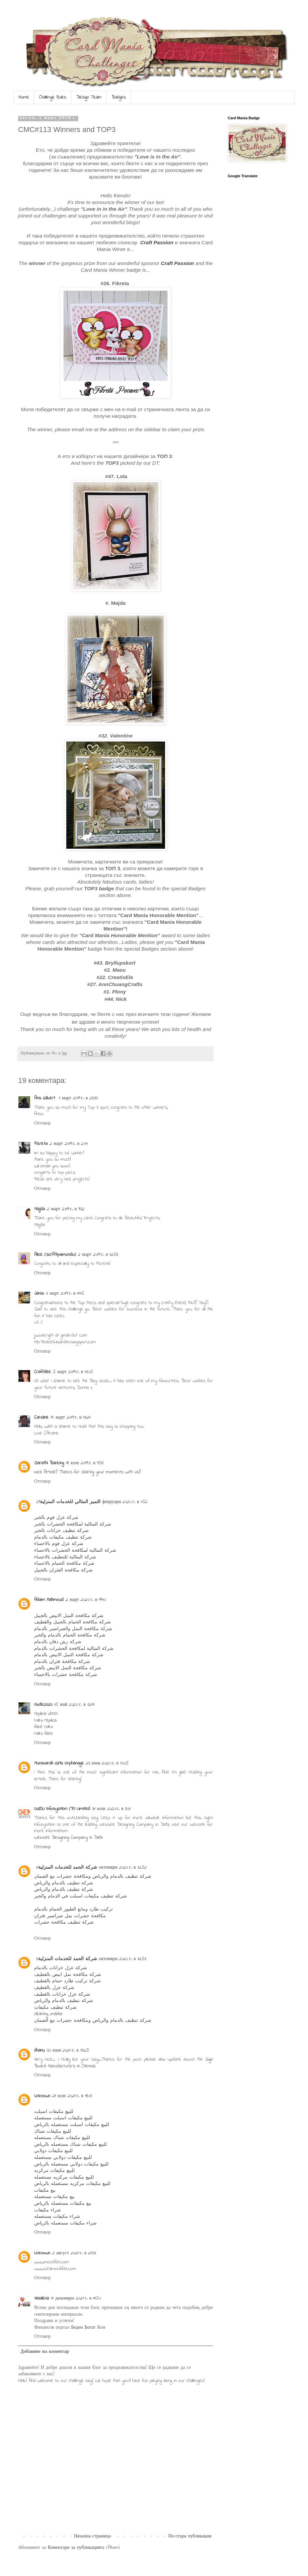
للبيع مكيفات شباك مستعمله (62, 2137)
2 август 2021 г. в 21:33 (74, 2253)
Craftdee (42, 1371)
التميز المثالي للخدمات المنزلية (70, 1501)
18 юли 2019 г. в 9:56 (84, 1463)
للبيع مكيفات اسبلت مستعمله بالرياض (71, 2124)
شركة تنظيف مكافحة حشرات (64, 1922)
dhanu (39, 2050)
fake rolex (43, 1726)
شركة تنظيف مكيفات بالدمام (63, 1537)
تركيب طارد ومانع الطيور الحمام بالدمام (73, 1909)
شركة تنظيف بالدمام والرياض (63, 1883)
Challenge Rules (52, 97)
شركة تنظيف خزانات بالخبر (61, 1530)
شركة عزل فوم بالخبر (56, 1517)
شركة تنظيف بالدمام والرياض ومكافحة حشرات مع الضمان (92, 1876)
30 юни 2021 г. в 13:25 (68, 2050)
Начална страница (92, 2536)
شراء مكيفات (47, 2210)
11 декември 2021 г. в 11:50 (76, 2298)
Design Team (88, 97)
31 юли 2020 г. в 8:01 (111, 1808)
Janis (39, 1293)
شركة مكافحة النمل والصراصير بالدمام (73, 1628)
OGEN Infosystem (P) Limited (62, 1808)
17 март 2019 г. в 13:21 (70, 1417)
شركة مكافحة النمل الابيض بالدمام (68, 1655)
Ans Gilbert (45, 1098)
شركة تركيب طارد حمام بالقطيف (67, 1981)
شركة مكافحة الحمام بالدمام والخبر (69, 1635)
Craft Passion (156, 242)
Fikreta (41, 1143)
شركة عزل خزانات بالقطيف (62, 1994)
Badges (118, 97)
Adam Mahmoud (49, 1599)
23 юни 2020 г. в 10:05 (107, 1763)
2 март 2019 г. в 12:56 (98, 1254)
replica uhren (46, 1713)
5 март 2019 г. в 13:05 (73, 1371)
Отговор (42, 1123)
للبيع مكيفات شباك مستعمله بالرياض (70, 2144)
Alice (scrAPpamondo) (55, 1254)
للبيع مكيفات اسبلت (53, 2111)
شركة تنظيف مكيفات (55, 2007)
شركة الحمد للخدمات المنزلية (67, 1867)
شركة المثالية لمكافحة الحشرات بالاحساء (75, 1550)
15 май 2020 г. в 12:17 (74, 1704)
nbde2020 (43, 1704)
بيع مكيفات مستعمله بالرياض (62, 2203)
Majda (39, 1209)
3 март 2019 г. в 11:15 (65, 1293)
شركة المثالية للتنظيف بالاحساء (65, 1557)
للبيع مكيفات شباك (52, 2131)
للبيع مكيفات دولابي (53, 2150)
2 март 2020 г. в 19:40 (86, 1599)
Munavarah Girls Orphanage (59, 1763)
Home (23, 97)
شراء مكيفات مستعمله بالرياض (65, 2223)
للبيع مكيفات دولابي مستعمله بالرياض (71, 2164)
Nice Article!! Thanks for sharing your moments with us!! (87, 1472)
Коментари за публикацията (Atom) (84, 2547)
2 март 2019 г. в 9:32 (65, 1209)
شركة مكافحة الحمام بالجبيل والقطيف (72, 1622)
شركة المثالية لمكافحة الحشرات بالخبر (72, 1524)
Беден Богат (83, 2327)
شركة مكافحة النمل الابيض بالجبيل (68, 1615)
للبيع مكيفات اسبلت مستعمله (63, 2118)
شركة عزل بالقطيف (54, 1987)
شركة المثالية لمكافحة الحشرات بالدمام (73, 1648)
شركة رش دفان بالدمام (57, 1642)
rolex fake (43, 1733)
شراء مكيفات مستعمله (57, 2216)
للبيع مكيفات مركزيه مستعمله (64, 2177)
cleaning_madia (48, 2013)
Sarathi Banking (49, 1463)
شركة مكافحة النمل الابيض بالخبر (67, 1668)
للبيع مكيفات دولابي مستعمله (63, 2157)
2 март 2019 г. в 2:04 (69, 1143)
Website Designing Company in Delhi (68, 1837)
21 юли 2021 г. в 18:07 (72, 2096)
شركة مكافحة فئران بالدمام (62, 1661)
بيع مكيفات (45, 2190)
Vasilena (41, 2298)
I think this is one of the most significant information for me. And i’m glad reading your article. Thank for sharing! (123, 1776)
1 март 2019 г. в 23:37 (78, 1098)
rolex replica (45, 1720)
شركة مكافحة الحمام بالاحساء (64, 1563)
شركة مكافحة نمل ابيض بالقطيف (67, 1974)
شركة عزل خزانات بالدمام (60, 1968)
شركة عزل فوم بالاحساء (58, 1543)
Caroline (41, 1417)
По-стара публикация (189, 2536)
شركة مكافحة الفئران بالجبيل (63, 1570)
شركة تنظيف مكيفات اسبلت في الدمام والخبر (80, 1896)
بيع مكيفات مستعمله (54, 2196)
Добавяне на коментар (44, 2351)
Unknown (42, 2096)
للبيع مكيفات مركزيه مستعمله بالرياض (72, 2183)
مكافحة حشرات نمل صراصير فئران (70, 1916)
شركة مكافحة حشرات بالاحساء (65, 1674)
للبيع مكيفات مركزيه (54, 2170)
